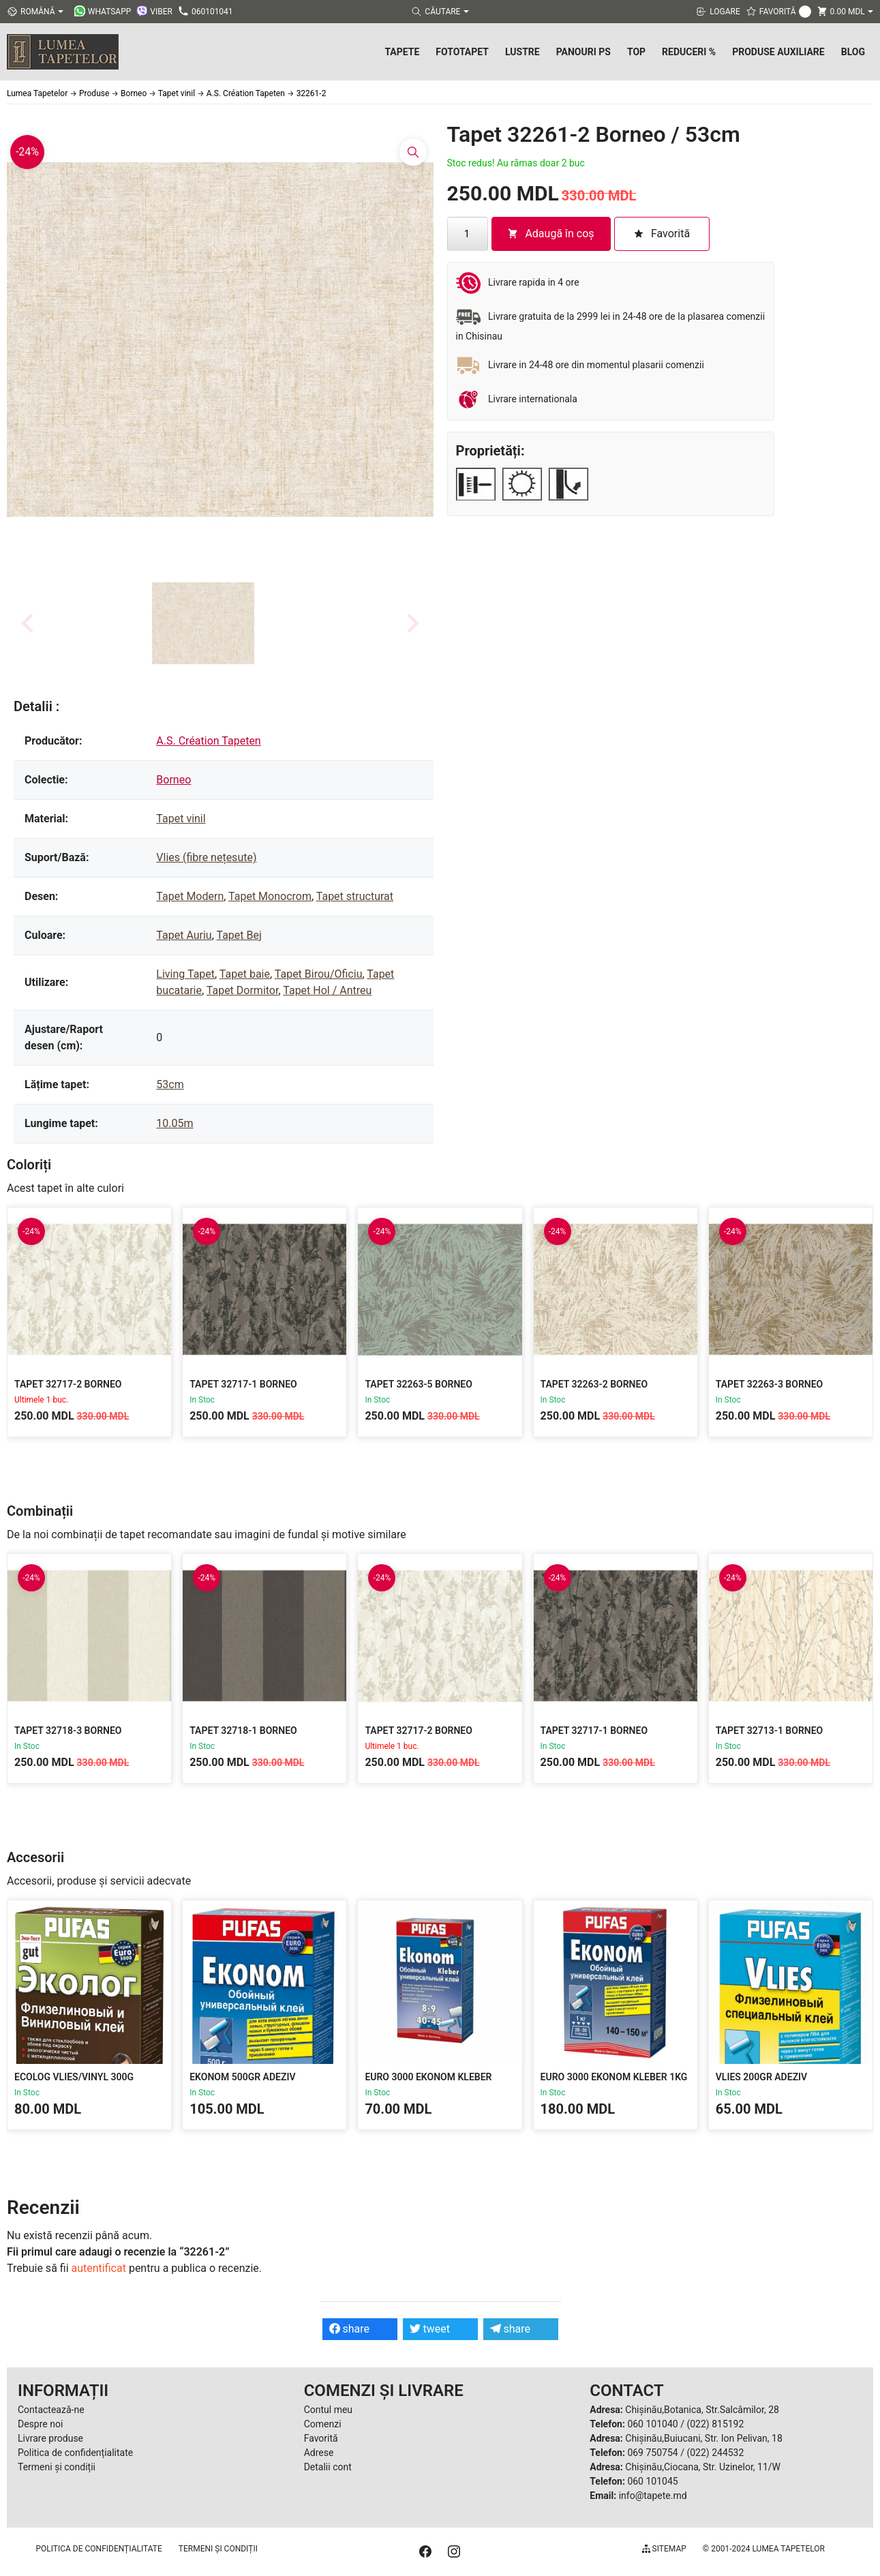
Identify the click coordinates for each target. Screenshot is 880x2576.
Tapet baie (244, 974)
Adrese (319, 2452)
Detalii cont (328, 2466)
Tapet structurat (354, 896)
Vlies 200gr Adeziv (761, 2076)
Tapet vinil (180, 818)
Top (636, 51)
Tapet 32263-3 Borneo (769, 1384)
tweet (430, 2328)
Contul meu (328, 2409)
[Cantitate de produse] (467, 234)
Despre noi (40, 2423)
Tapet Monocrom (270, 896)
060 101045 (652, 2481)
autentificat (99, 2268)
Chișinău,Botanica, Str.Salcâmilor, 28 (702, 2409)
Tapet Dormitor (243, 990)
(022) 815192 (715, 2423)
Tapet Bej (239, 935)
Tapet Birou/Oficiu (319, 974)
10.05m (174, 1123)
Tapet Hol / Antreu (327, 990)
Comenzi (323, 2423)
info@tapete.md (653, 2495)
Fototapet (462, 51)
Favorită (321, 2438)
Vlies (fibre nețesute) (206, 857)
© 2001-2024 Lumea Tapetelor (764, 2548)
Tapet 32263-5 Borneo (418, 1384)
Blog (853, 51)
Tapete (401, 51)
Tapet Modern (190, 896)
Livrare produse (50, 2438)
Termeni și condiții (56, 2466)
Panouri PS (583, 51)
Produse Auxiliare (778, 51)
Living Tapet (185, 974)
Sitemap (664, 2548)
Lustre (522, 51)
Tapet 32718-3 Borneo (68, 1730)
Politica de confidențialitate (75, 2452)
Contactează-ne (51, 2409)
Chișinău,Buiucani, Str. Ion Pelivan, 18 (703, 2438)
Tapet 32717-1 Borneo (243, 1384)
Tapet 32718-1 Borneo (243, 1730)
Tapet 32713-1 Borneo (769, 1730)
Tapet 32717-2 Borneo (68, 1384)
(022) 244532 (715, 2452)
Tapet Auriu (183, 935)
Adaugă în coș (550, 233)
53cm (169, 1084)
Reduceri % (689, 51)
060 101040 (652, 2423)
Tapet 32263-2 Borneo (594, 1384)
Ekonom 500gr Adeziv (242, 2076)
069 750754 (652, 2452)
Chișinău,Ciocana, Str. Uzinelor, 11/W (702, 2466)
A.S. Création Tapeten (208, 740)
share (349, 2328)
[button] (203, 623)
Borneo (173, 779)
